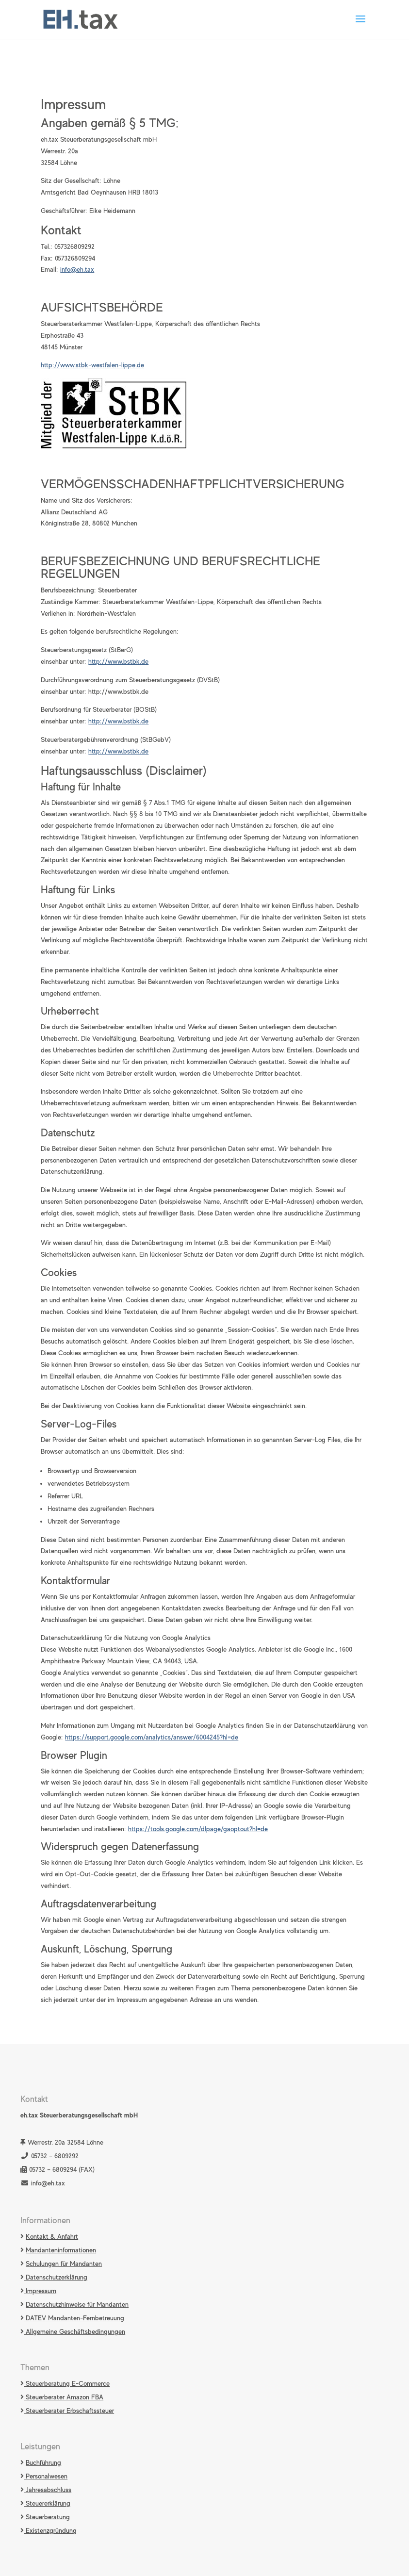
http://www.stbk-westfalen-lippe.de (92, 365)
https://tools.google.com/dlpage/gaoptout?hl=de (198, 1829)
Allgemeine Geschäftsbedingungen (74, 2331)
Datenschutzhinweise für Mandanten (77, 2304)
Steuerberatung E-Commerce (67, 2383)
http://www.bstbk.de (118, 661)
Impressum (40, 2291)
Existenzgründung (50, 2530)
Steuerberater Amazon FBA (63, 2397)
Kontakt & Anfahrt (52, 2236)
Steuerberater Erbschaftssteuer (69, 2410)
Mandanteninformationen (61, 2250)
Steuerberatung (47, 2517)
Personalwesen (45, 2476)
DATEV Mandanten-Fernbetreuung (74, 2318)
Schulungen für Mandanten (64, 2263)
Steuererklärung (47, 2503)
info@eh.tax (77, 269)
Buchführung (43, 2462)
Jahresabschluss (47, 2490)
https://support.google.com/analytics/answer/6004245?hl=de (151, 1737)
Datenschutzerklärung (55, 2277)
